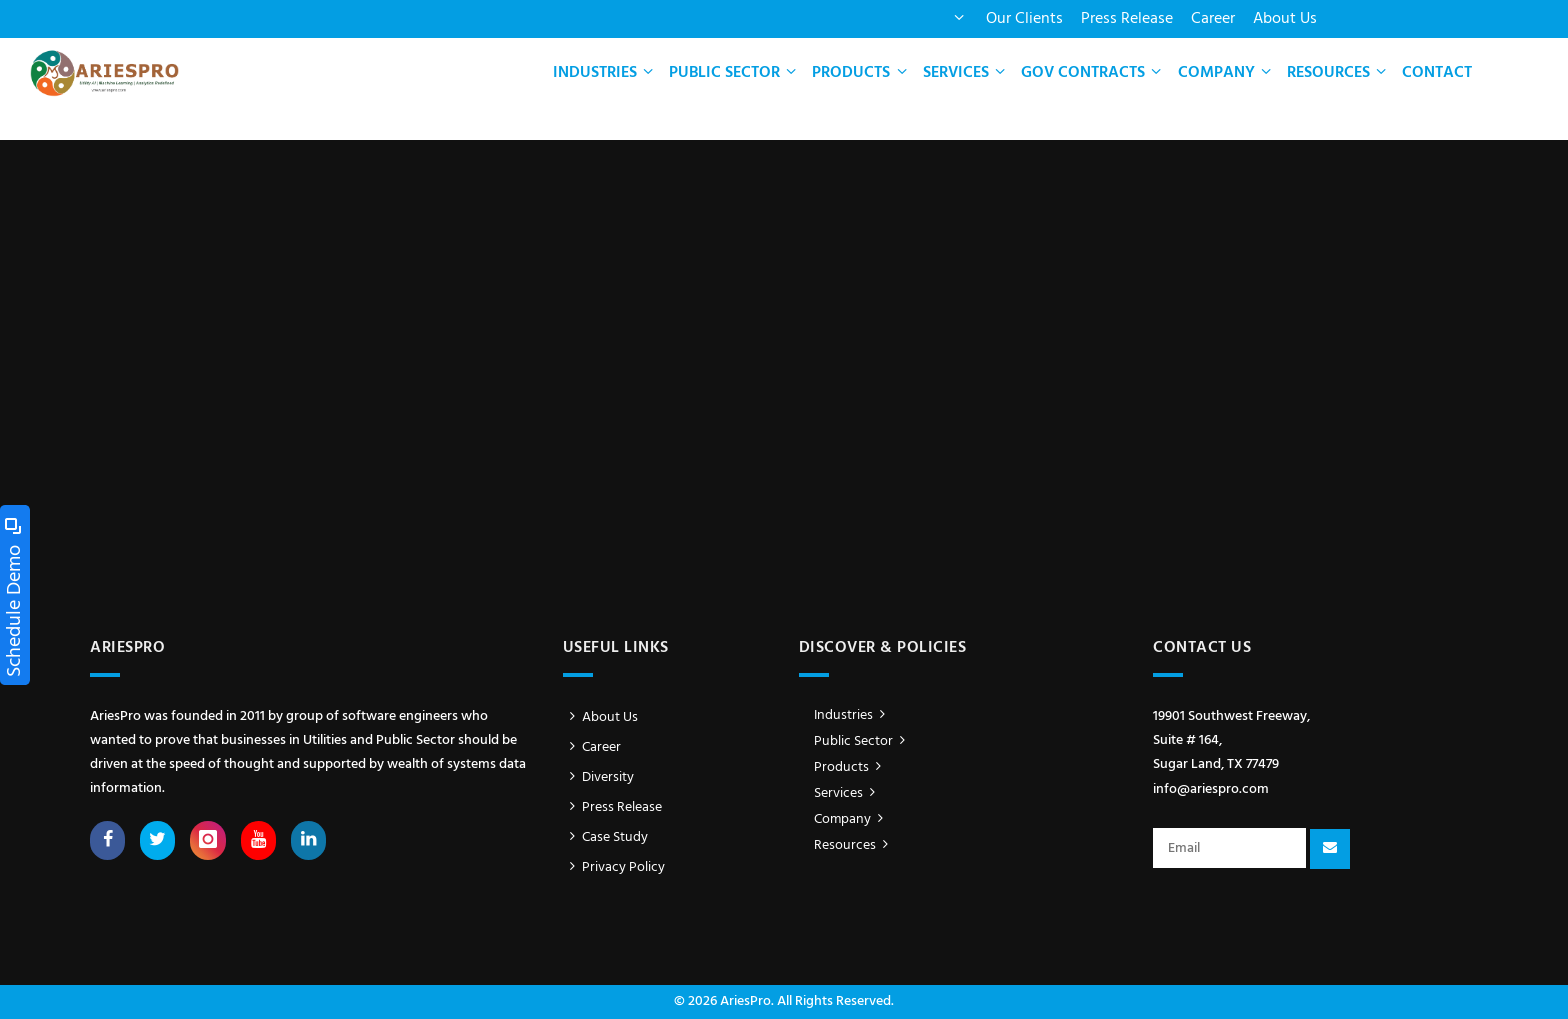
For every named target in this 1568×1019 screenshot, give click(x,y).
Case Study (606, 837)
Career (1213, 19)
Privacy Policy (614, 867)
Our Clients (1024, 19)
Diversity (599, 777)
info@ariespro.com (1211, 789)
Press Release (1127, 19)
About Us (1285, 19)
